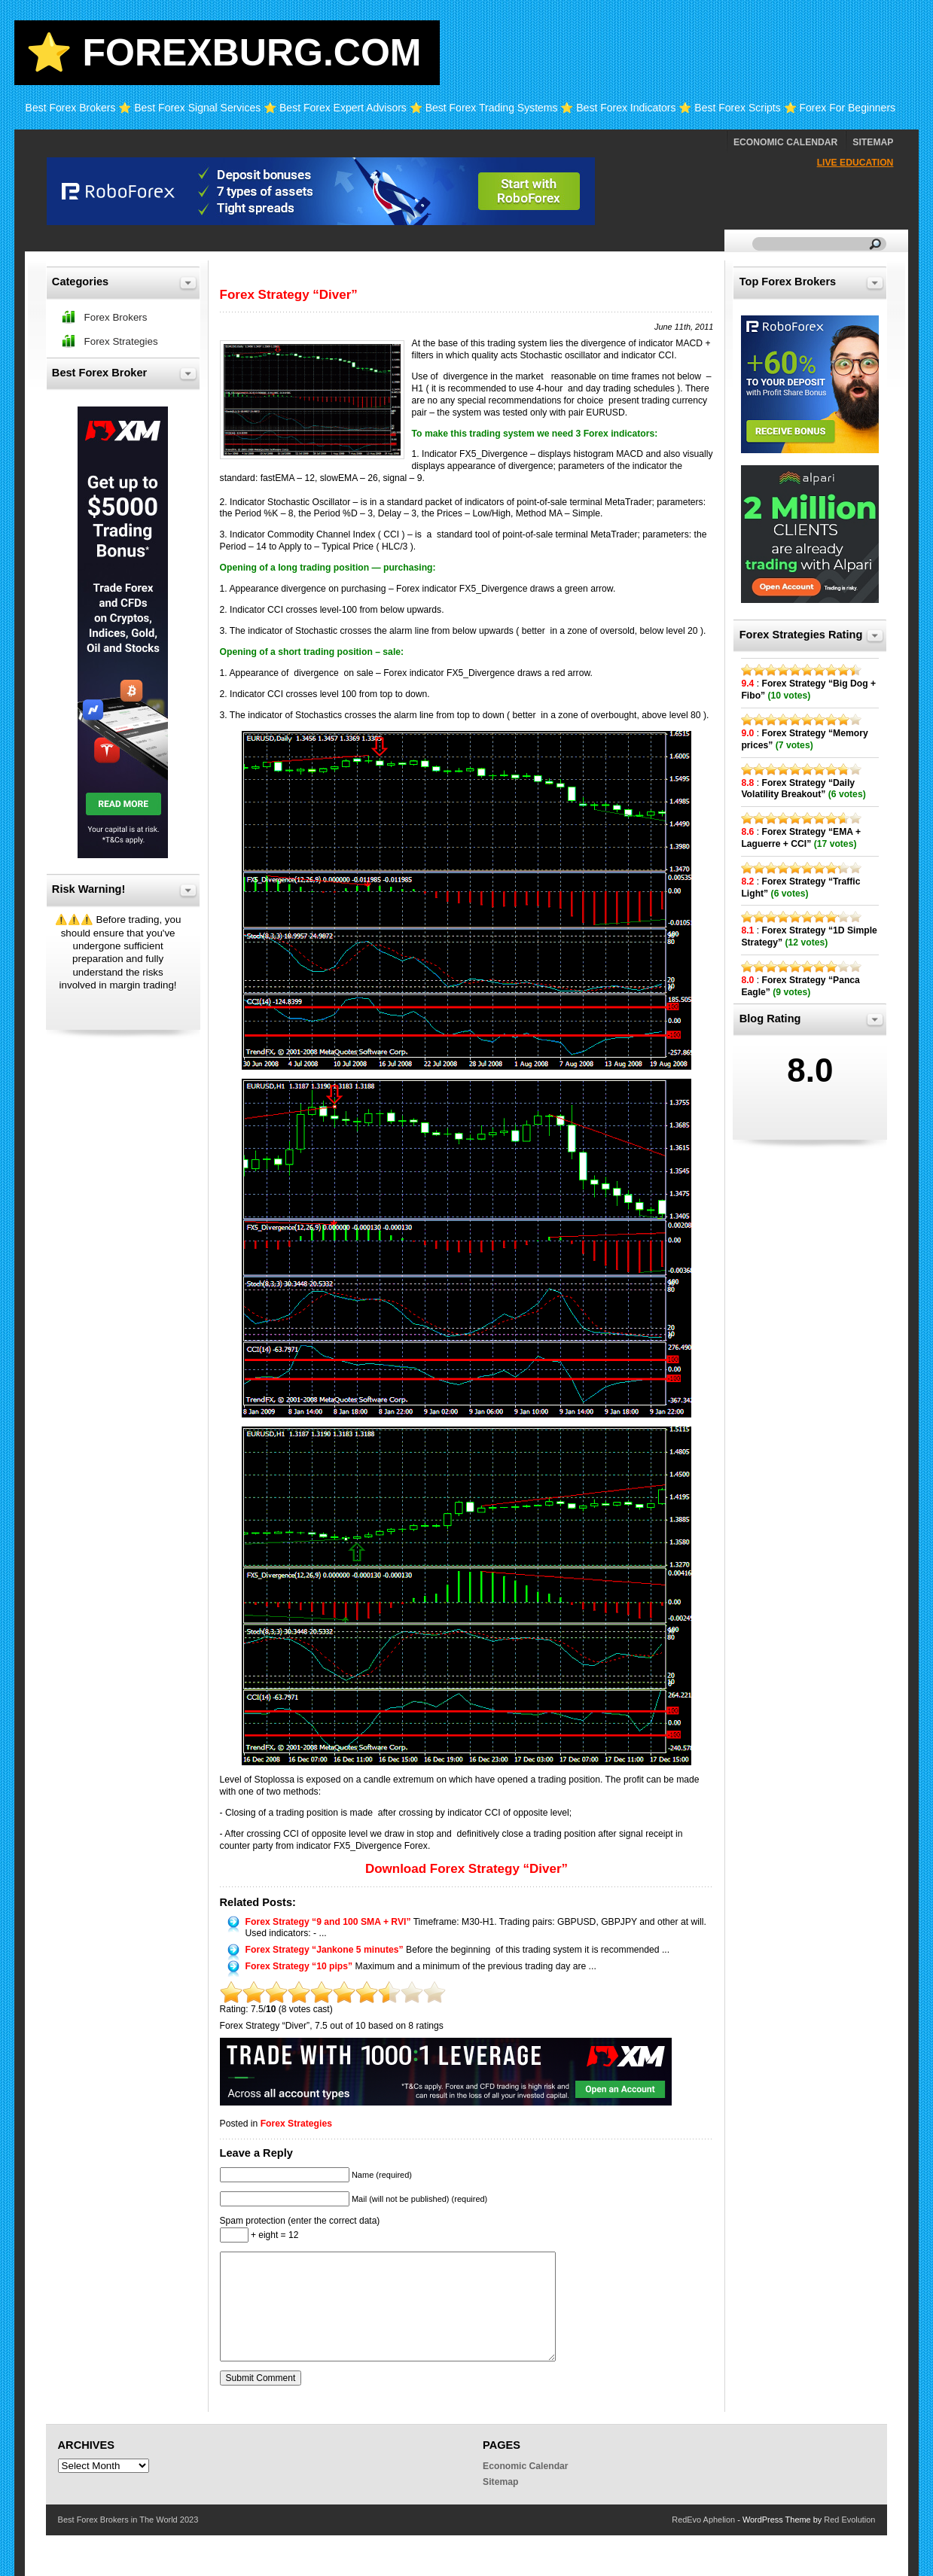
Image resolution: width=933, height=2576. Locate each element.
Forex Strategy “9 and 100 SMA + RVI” (328, 1922)
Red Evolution (849, 2519)
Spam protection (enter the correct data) (300, 2220)
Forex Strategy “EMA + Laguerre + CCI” (801, 838)
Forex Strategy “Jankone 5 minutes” (324, 1949)
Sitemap (872, 142)
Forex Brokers (116, 317)
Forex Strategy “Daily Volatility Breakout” (798, 789)
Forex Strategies (296, 2123)
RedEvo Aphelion (703, 2519)
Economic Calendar (785, 142)
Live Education (855, 162)
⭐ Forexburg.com (224, 53)
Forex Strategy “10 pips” (299, 1966)
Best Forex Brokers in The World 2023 (128, 2519)
